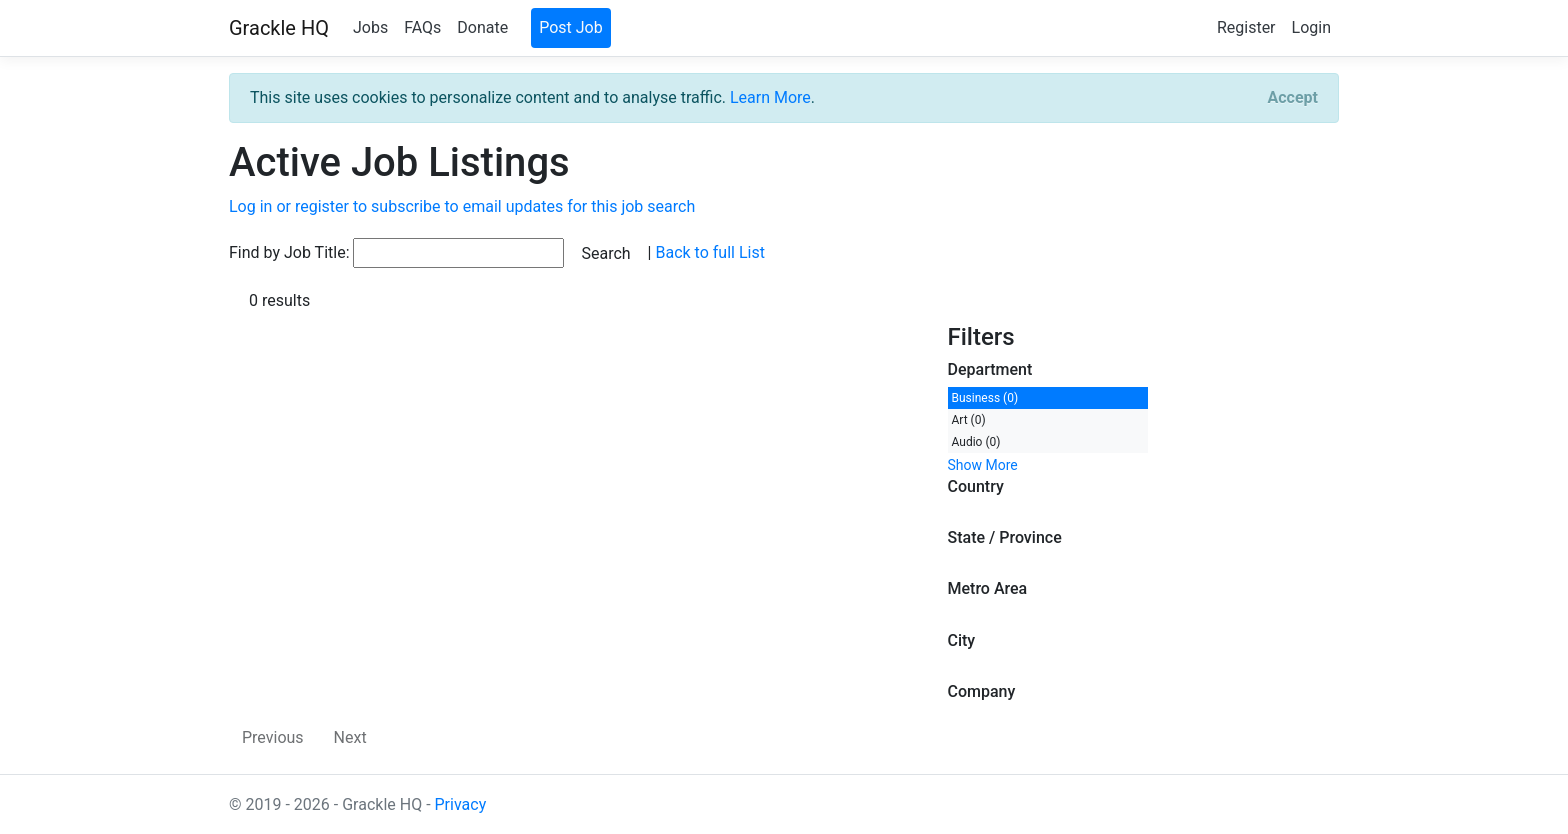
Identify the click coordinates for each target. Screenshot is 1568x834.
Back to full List (709, 252)
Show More (983, 465)
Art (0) (969, 420)
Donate (482, 27)
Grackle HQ (279, 28)
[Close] (1293, 98)
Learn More (770, 97)
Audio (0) (976, 442)
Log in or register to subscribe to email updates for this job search (462, 206)
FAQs (422, 27)
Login (1311, 27)
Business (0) (985, 398)
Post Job (571, 27)
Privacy (461, 804)
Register (1246, 27)
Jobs (370, 27)
